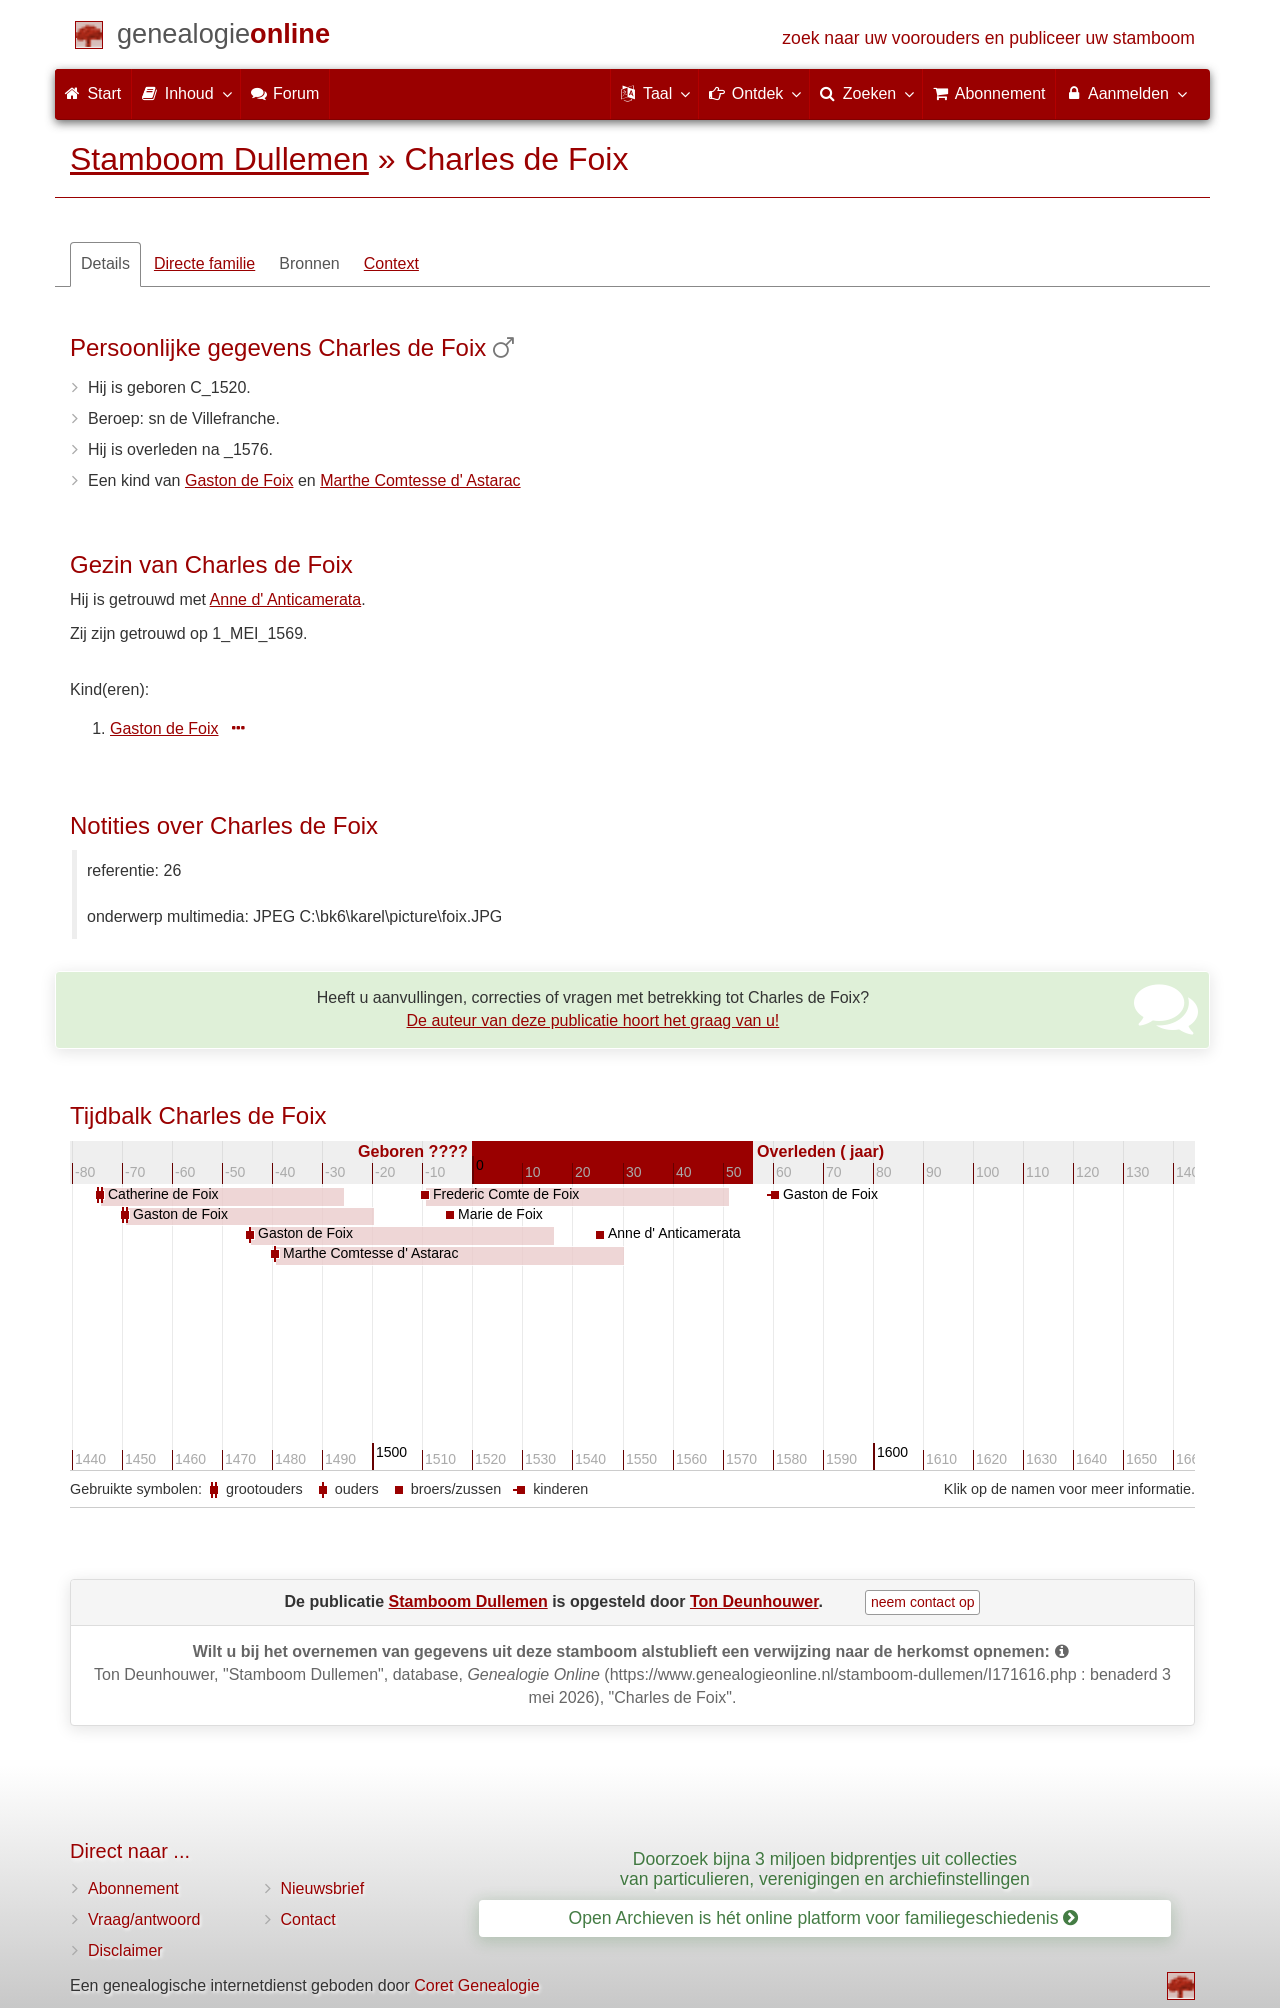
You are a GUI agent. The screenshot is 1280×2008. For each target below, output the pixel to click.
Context (391, 263)
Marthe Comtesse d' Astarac (420, 480)
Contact (308, 1919)
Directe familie (204, 263)
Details (105, 263)
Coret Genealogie (476, 1985)
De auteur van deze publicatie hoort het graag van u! (593, 1020)
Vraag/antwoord (144, 1919)
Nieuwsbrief (323, 1888)
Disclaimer (125, 1950)
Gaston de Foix (239, 480)
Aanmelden (1125, 93)
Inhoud (185, 93)
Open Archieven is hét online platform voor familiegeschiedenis (824, 1918)
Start (93, 93)
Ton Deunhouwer (754, 1601)
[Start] (223, 37)
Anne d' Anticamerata (286, 599)
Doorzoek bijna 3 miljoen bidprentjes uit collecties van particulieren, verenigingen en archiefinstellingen (825, 1868)
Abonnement (133, 1888)
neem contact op (923, 1602)
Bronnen (309, 263)
